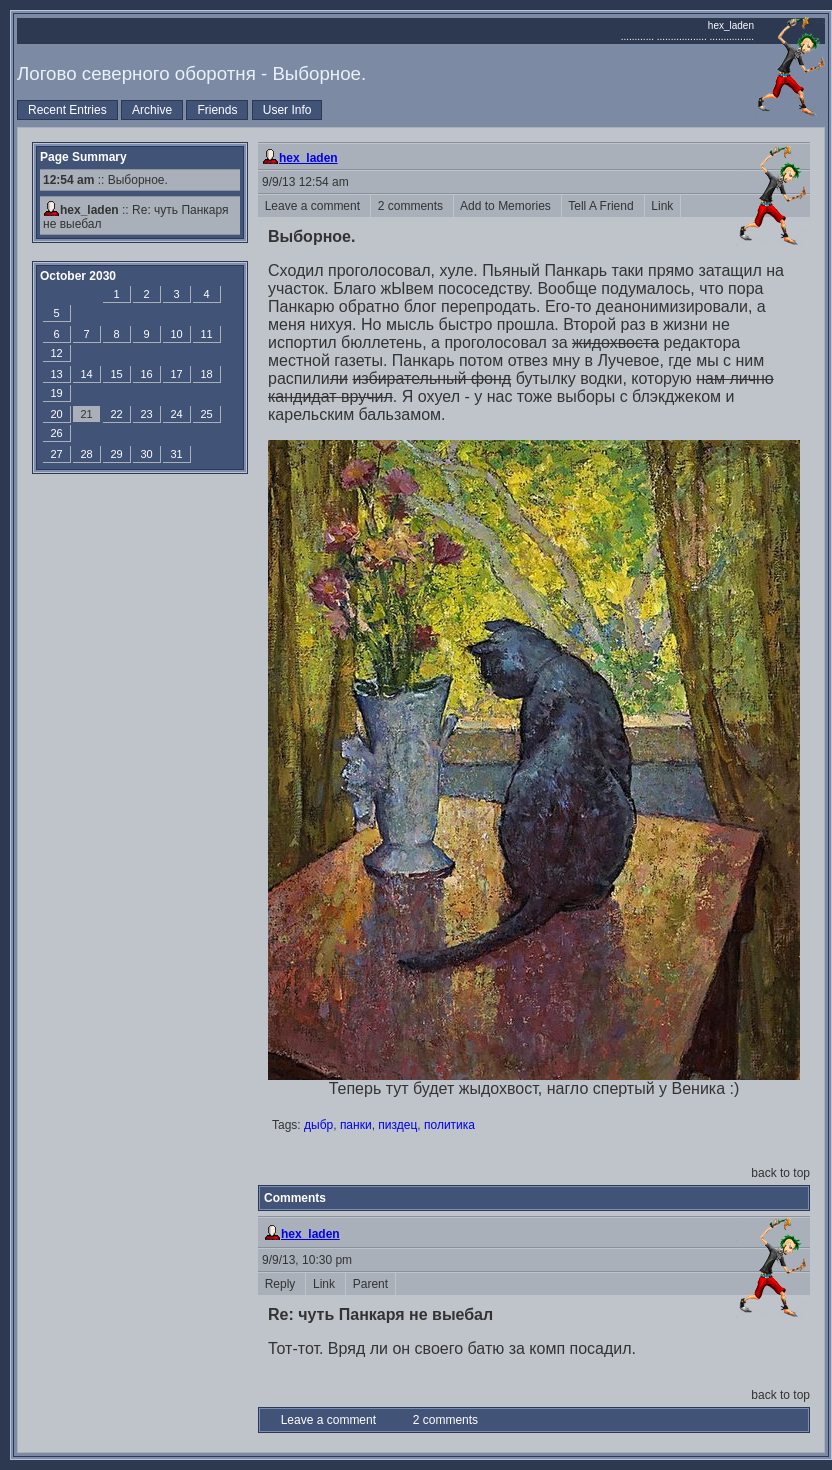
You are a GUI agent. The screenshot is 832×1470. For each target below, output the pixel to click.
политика (449, 1125)
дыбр (318, 1125)
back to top (780, 1173)
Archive (152, 110)
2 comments (412, 206)
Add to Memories (507, 206)
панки (356, 1125)
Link (662, 206)
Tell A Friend (603, 206)
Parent (370, 1284)
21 (86, 414)
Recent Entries (67, 110)
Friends (217, 110)
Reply (281, 1284)
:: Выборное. (105, 180)
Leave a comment (314, 206)
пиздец (397, 1125)
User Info (287, 110)
